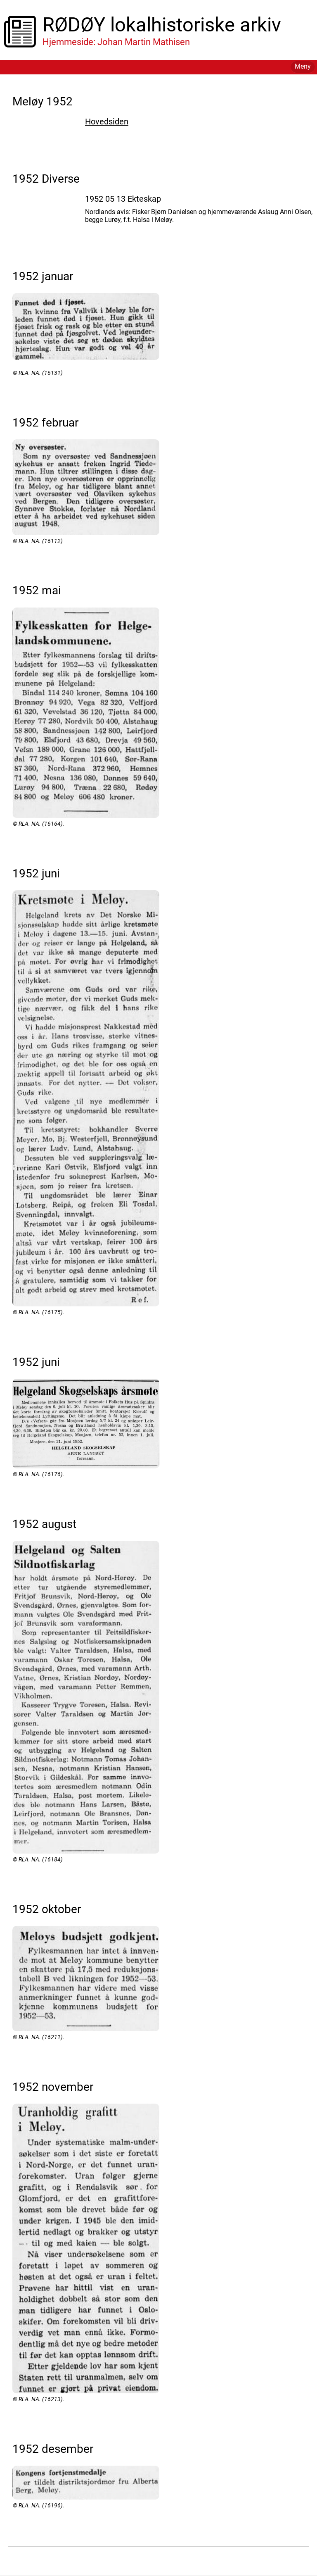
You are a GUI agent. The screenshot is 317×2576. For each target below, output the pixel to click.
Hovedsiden (106, 121)
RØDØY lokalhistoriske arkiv (162, 24)
